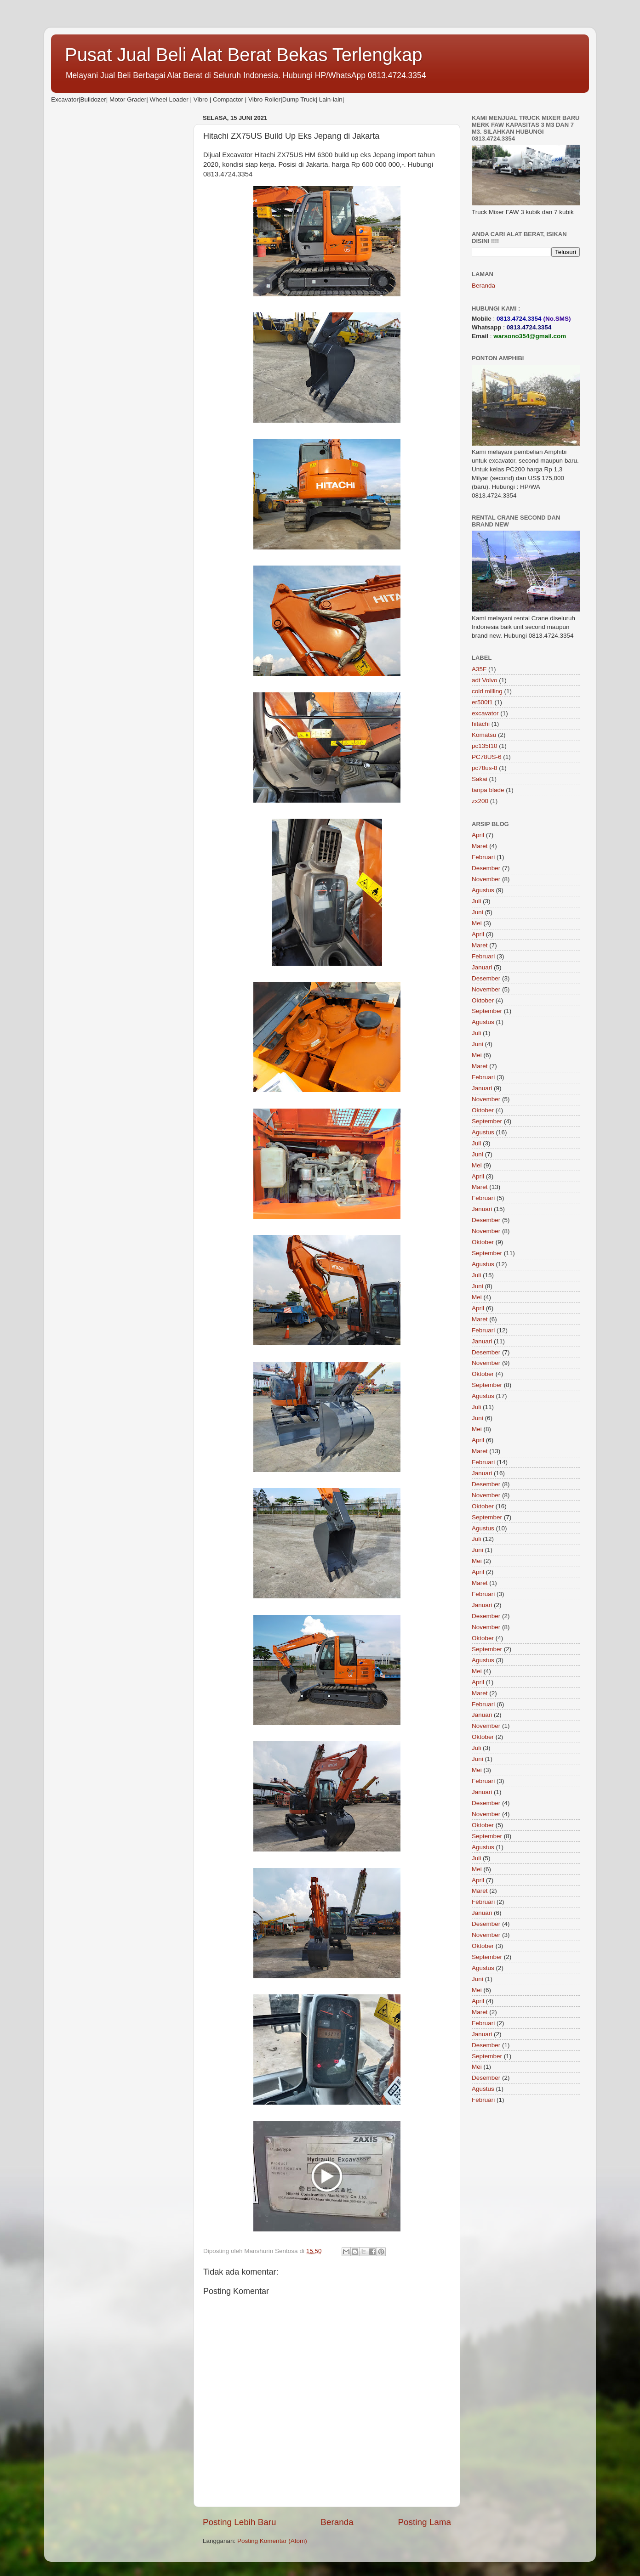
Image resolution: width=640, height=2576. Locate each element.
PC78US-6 (487, 756)
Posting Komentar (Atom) (272, 2540)
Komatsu (484, 734)
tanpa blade (488, 790)
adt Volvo (484, 680)
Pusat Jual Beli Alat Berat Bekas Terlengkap (244, 55)
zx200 (480, 801)
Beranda (336, 2522)
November (486, 879)
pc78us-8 (484, 767)
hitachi (481, 723)
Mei (477, 923)
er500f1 (482, 702)
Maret (480, 846)
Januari (482, 967)
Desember (486, 868)
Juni (477, 912)
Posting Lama (424, 2522)
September (487, 1011)
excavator (485, 713)
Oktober (483, 1000)
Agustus (483, 890)
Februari (483, 857)
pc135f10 (484, 745)
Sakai (479, 779)
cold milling (487, 691)
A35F (479, 669)
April (478, 835)
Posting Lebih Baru (239, 2522)
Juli (476, 901)
